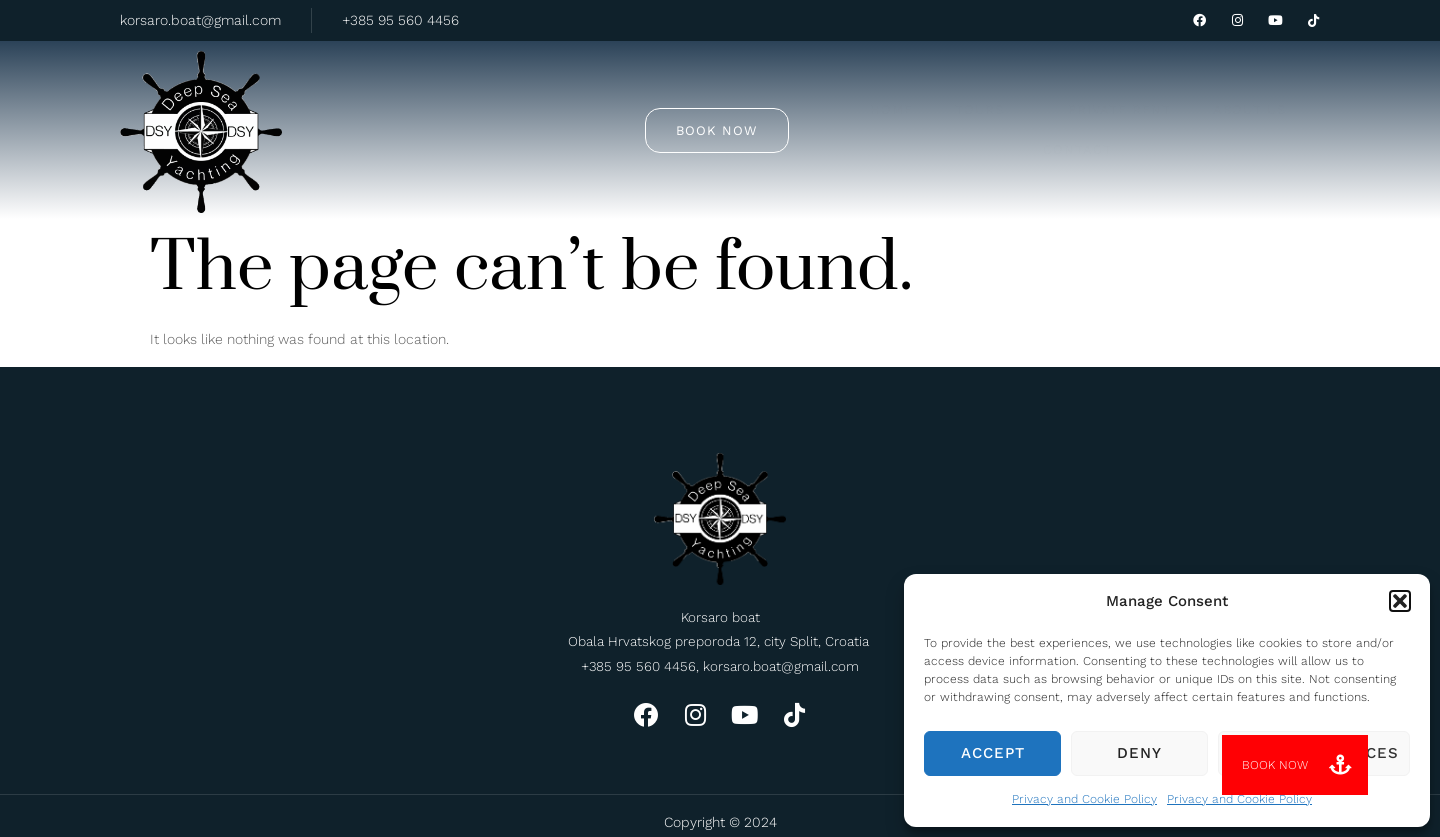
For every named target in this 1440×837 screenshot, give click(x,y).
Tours (581, 100)
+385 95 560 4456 (400, 20)
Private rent (708, 101)
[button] (1400, 601)
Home (484, 101)
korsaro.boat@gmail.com (200, 20)
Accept (993, 753)
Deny (1139, 753)
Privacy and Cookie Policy (1084, 799)
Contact (947, 101)
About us (836, 101)
